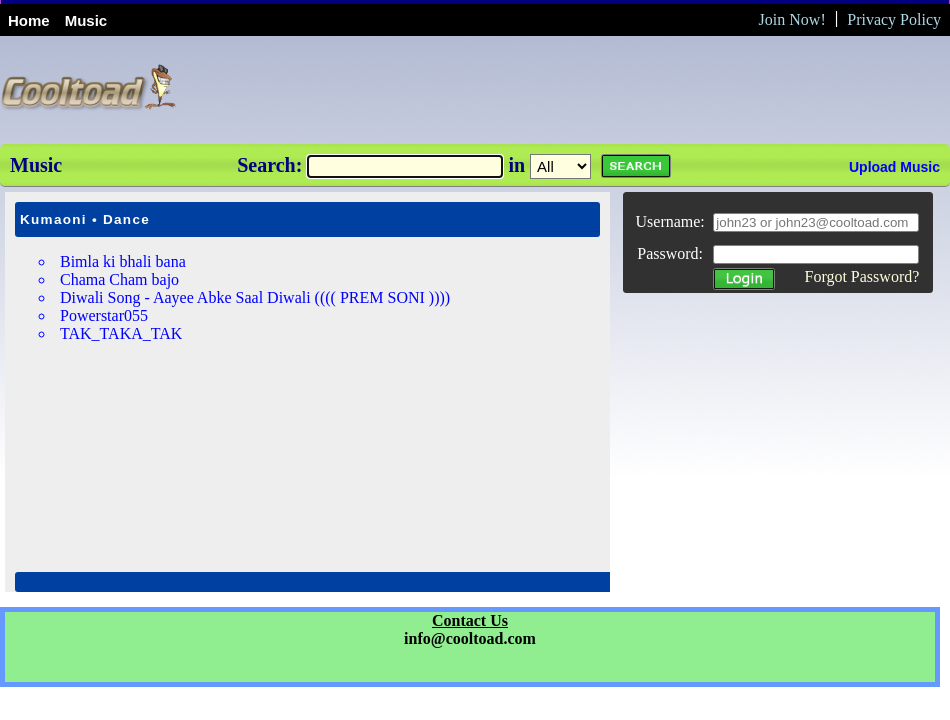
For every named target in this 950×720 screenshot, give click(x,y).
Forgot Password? (861, 276)
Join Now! (792, 19)
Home (29, 20)
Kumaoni (53, 219)
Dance (126, 219)
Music (86, 20)
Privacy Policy (894, 19)
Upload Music (894, 167)
